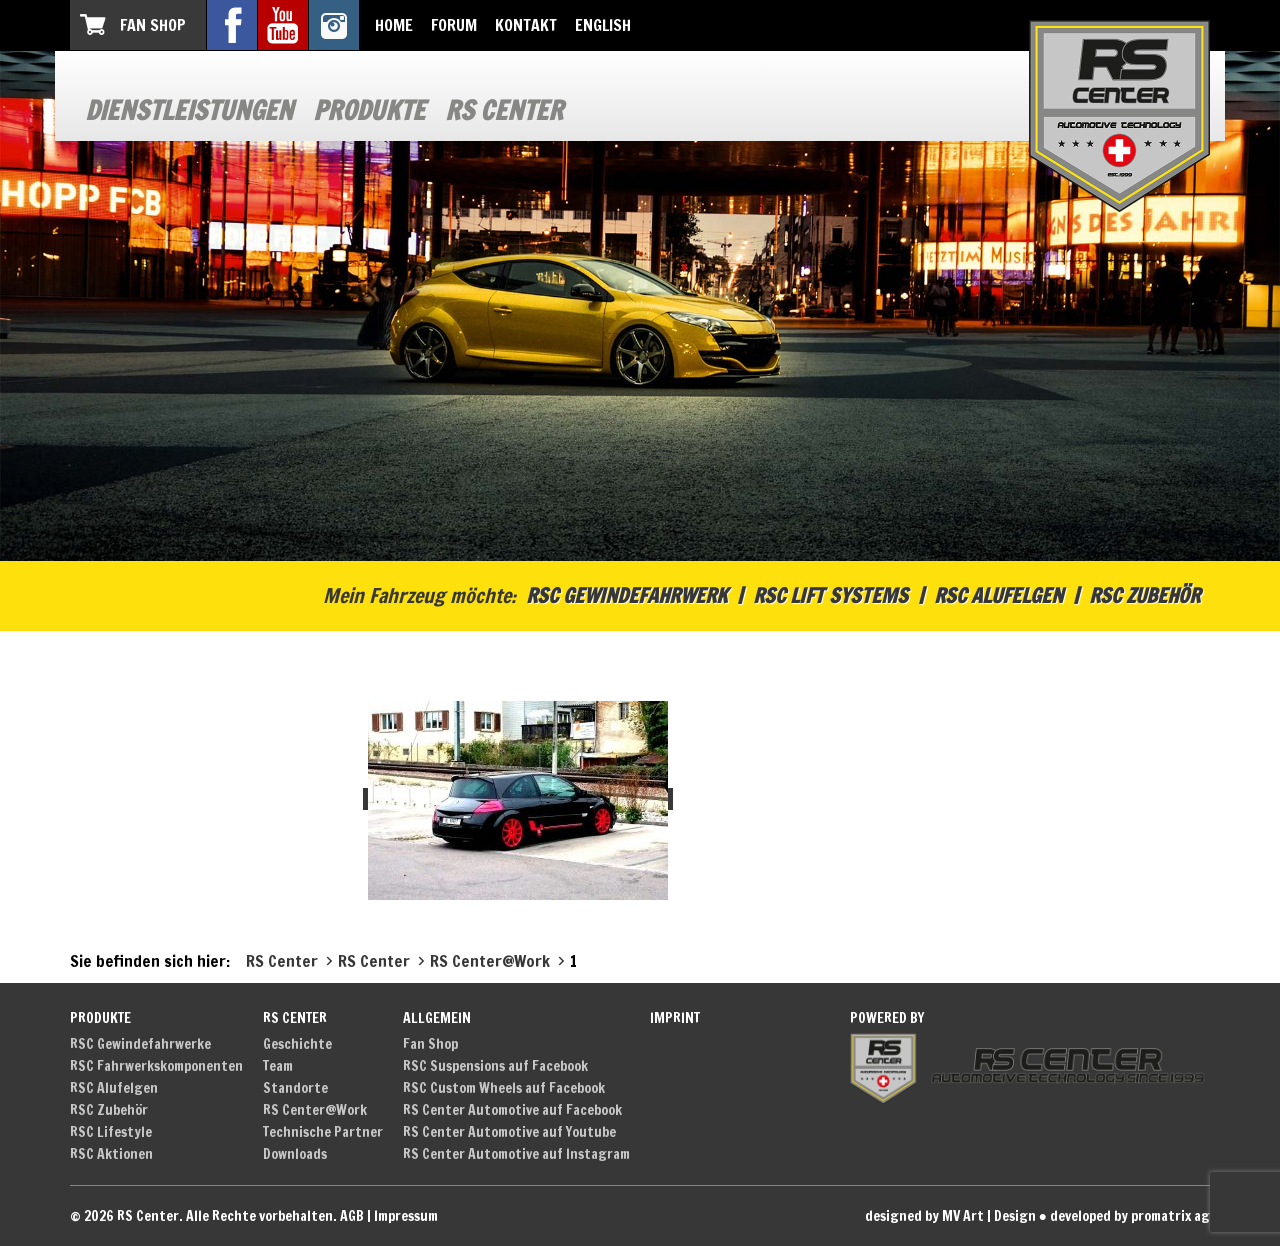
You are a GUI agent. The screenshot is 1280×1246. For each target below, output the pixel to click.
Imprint (675, 1018)
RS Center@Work (315, 1110)
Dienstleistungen (189, 110)
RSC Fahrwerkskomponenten (156, 1066)
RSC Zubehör (1144, 595)
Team (278, 1066)
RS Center (504, 110)
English (603, 25)
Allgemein (437, 1018)
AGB (352, 1216)
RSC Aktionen (111, 1154)
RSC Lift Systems (830, 595)
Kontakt (526, 25)
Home (394, 25)
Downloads (295, 1154)
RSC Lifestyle (111, 1132)
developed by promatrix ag (1130, 1216)
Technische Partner (323, 1132)
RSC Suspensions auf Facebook (495, 1066)
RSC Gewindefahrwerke (140, 1044)
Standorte (295, 1088)
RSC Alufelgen (998, 595)
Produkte (369, 110)
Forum (454, 25)
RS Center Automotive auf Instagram (516, 1154)
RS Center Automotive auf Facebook (512, 1110)
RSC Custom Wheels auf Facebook (504, 1088)
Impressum (406, 1216)
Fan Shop (153, 25)
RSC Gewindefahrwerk (626, 595)
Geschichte (297, 1044)
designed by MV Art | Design (950, 1216)
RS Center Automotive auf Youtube (509, 1132)
